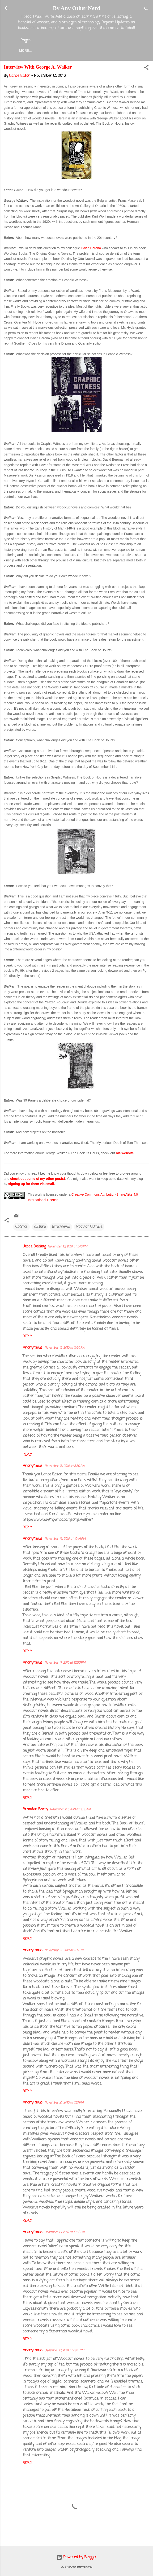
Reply (27, 1337)
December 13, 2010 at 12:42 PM (64, 2233)
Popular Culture (89, 1228)
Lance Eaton (93, 50)
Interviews (61, 1228)
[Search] (146, 9)
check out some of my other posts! (37, 1179)
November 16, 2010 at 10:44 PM (65, 1540)
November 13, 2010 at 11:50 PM (64, 1349)
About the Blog (57, 50)
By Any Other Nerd (76, 8)
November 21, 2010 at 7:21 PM (64, 2103)
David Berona (91, 249)
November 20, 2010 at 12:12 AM (70, 1810)
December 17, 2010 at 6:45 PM (64, 2351)
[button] (146, 69)
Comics (21, 1228)
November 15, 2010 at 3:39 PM (64, 1467)
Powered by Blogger (76, 2557)
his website (125, 1154)
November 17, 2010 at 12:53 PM (64, 1664)
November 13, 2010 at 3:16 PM (67, 1247)
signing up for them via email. (31, 1185)
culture (40, 1228)
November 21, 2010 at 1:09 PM (64, 1951)
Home (27, 50)
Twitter (123, 50)
